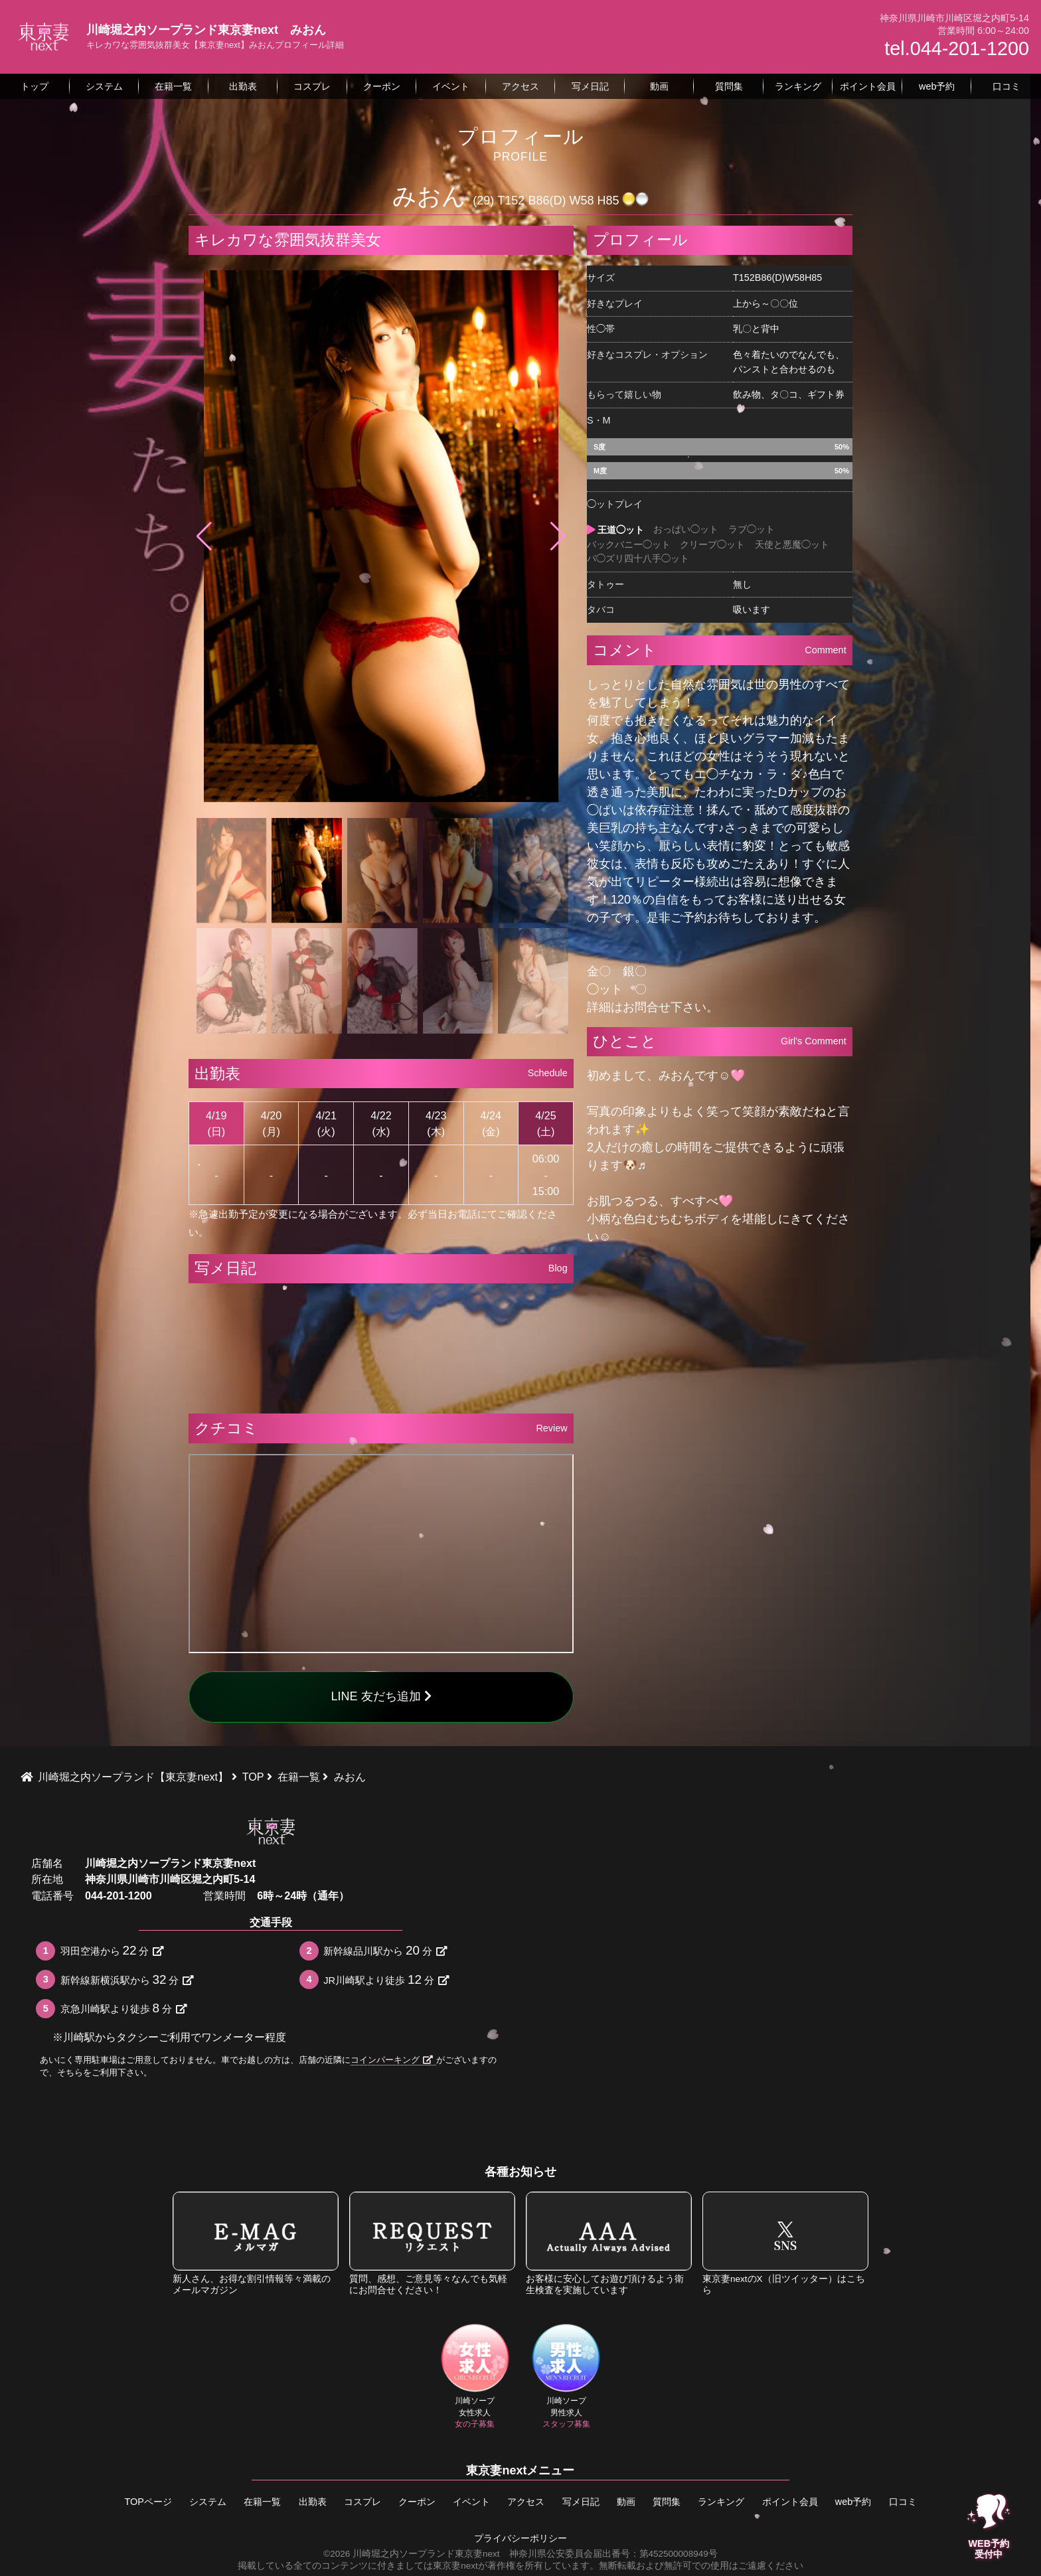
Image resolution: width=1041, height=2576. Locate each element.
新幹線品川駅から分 (384, 1950)
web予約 (853, 2501)
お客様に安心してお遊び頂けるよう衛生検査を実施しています (609, 2243)
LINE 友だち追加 (381, 1696)
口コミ (903, 2501)
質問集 (667, 2501)
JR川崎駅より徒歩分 (385, 1979)
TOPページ (147, 2501)
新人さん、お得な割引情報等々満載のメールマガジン (256, 2243)
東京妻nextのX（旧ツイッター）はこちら (785, 2243)
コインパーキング (392, 2060)
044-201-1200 (118, 1895)
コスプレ (362, 2501)
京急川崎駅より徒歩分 (123, 2008)
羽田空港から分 (111, 1950)
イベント (471, 2501)
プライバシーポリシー (520, 2538)
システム (207, 2501)
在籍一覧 (262, 2501)
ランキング (721, 2501)
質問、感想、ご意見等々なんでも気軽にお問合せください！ (432, 2243)
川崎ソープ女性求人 (474, 2376)
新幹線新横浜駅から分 (126, 1979)
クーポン (417, 2501)
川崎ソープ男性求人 (566, 2376)
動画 (626, 2501)
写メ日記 (581, 2501)
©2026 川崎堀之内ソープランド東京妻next (411, 2554)
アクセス (525, 2501)
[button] (558, 536)
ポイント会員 (790, 2501)
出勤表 (313, 2501)
